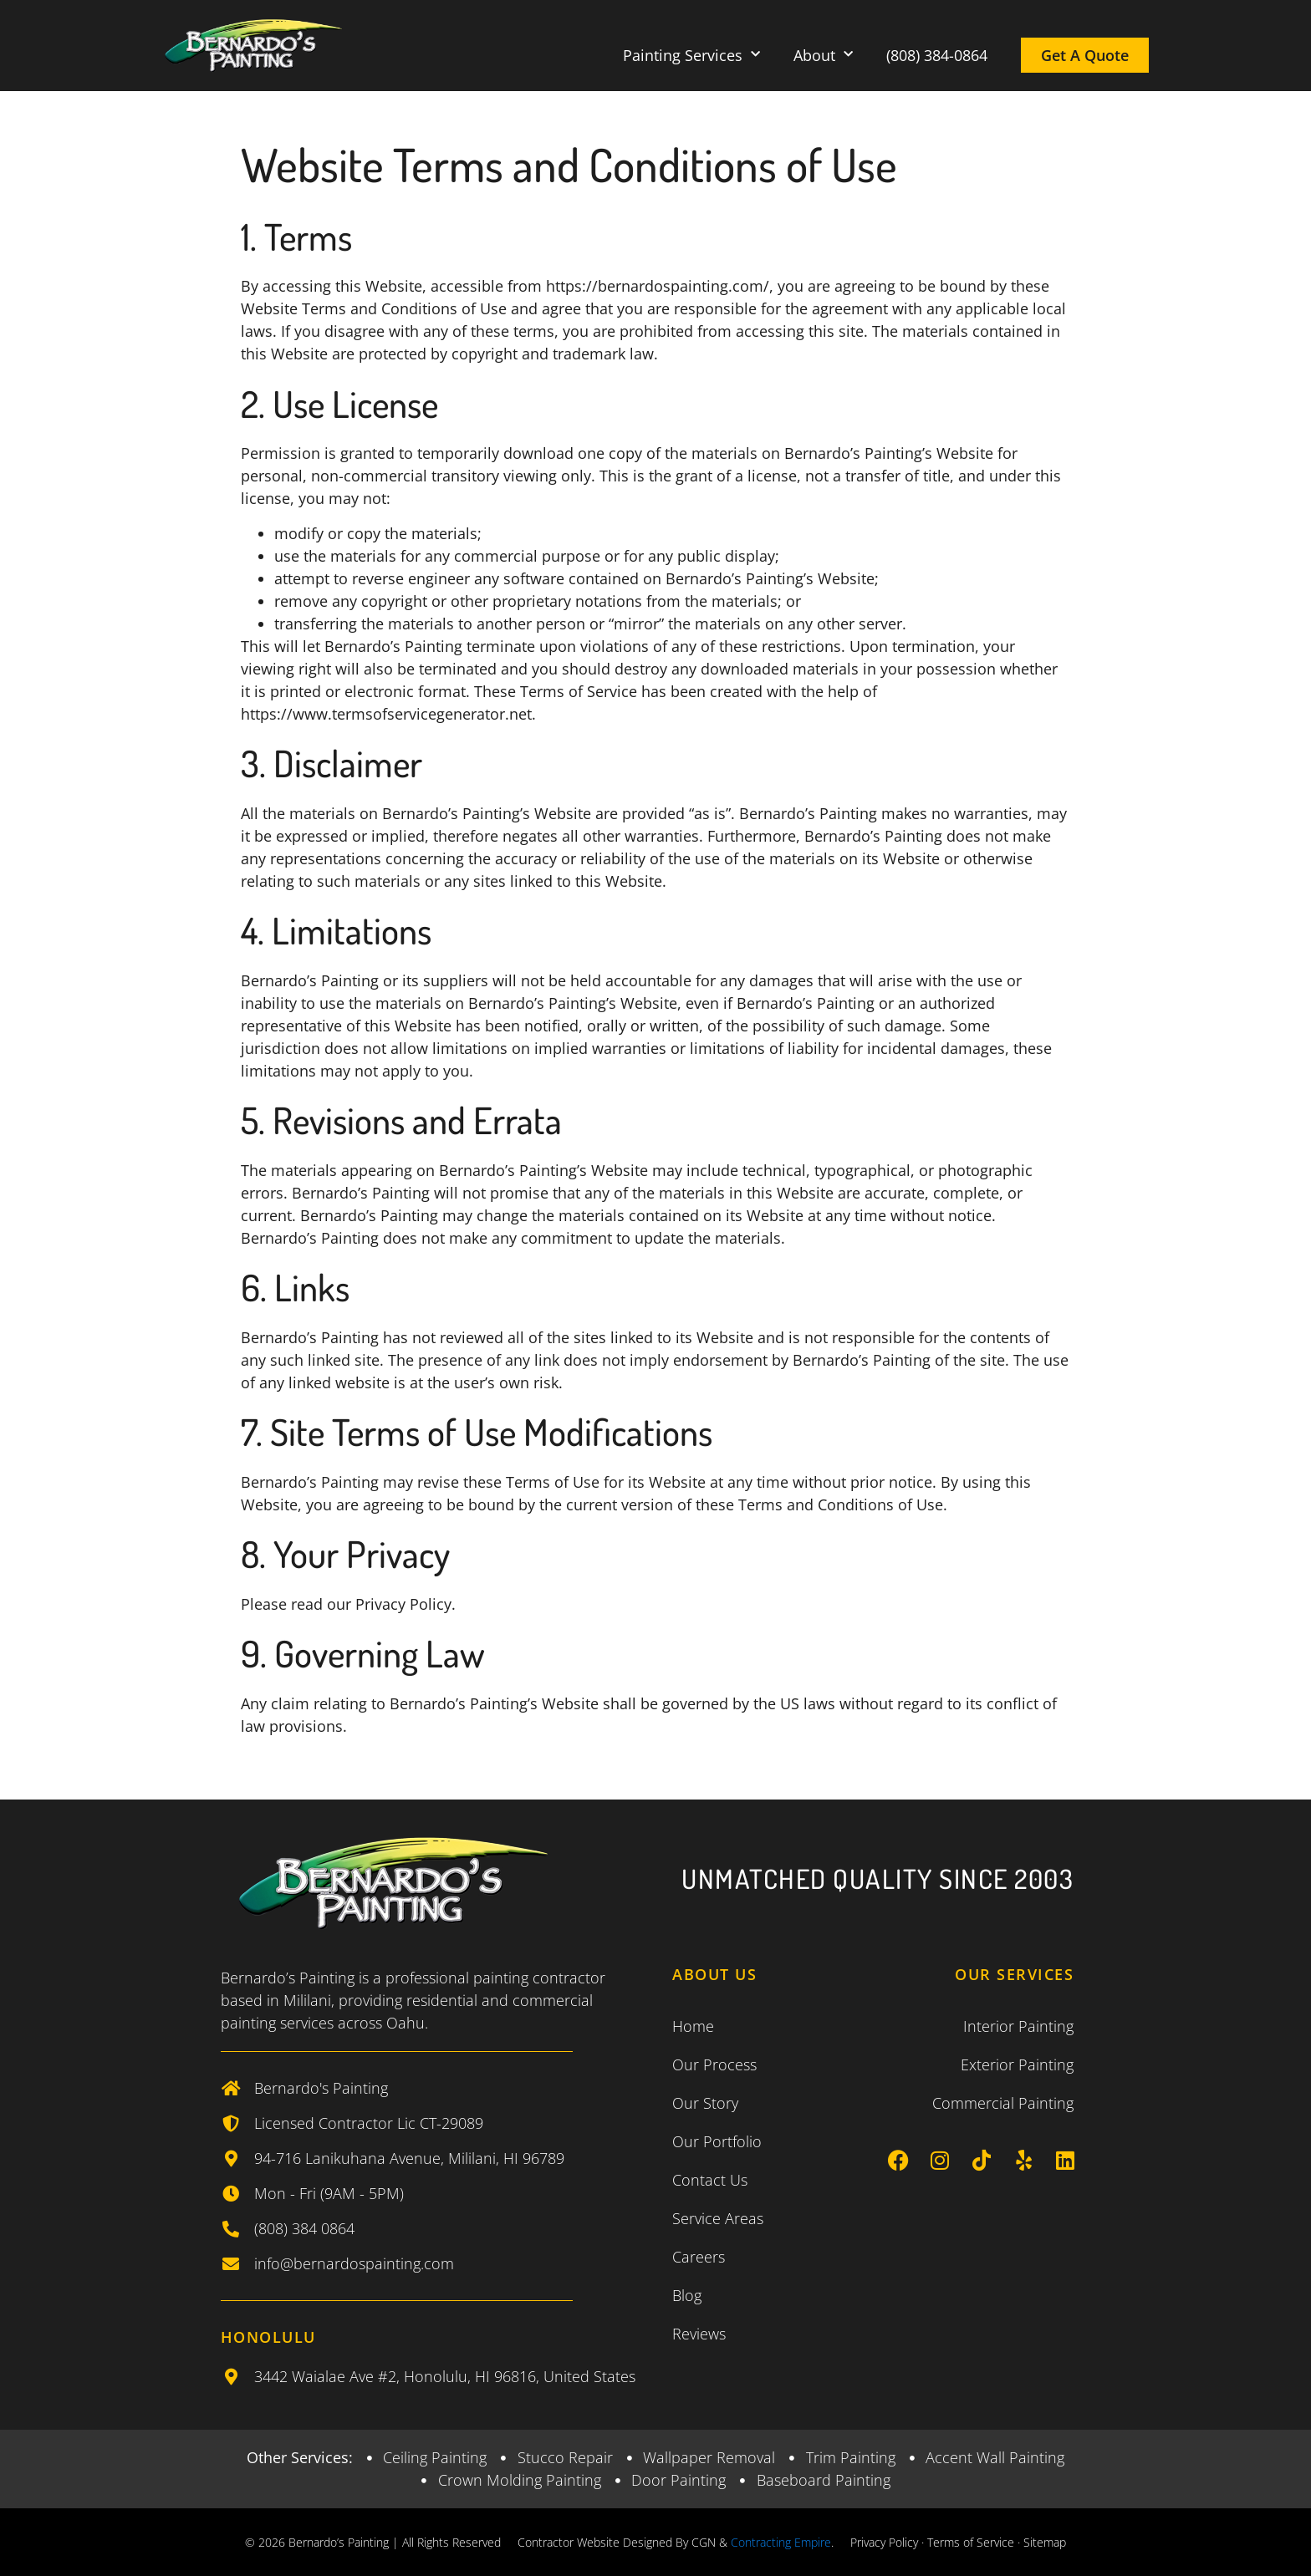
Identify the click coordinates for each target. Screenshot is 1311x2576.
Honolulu (268, 2337)
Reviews (699, 2334)
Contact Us (709, 2180)
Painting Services (691, 55)
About (823, 55)
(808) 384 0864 (304, 2228)
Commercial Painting (1003, 2103)
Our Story (705, 2103)
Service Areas (717, 2218)
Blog (686, 2295)
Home (693, 2026)
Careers (698, 2257)
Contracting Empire (781, 2542)
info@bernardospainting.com (354, 2263)
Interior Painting (1018, 2026)
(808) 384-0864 (936, 55)
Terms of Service (970, 2542)
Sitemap (1044, 2542)
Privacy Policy (884, 2542)
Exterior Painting (1017, 2064)
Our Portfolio (717, 2141)
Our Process (714, 2064)
